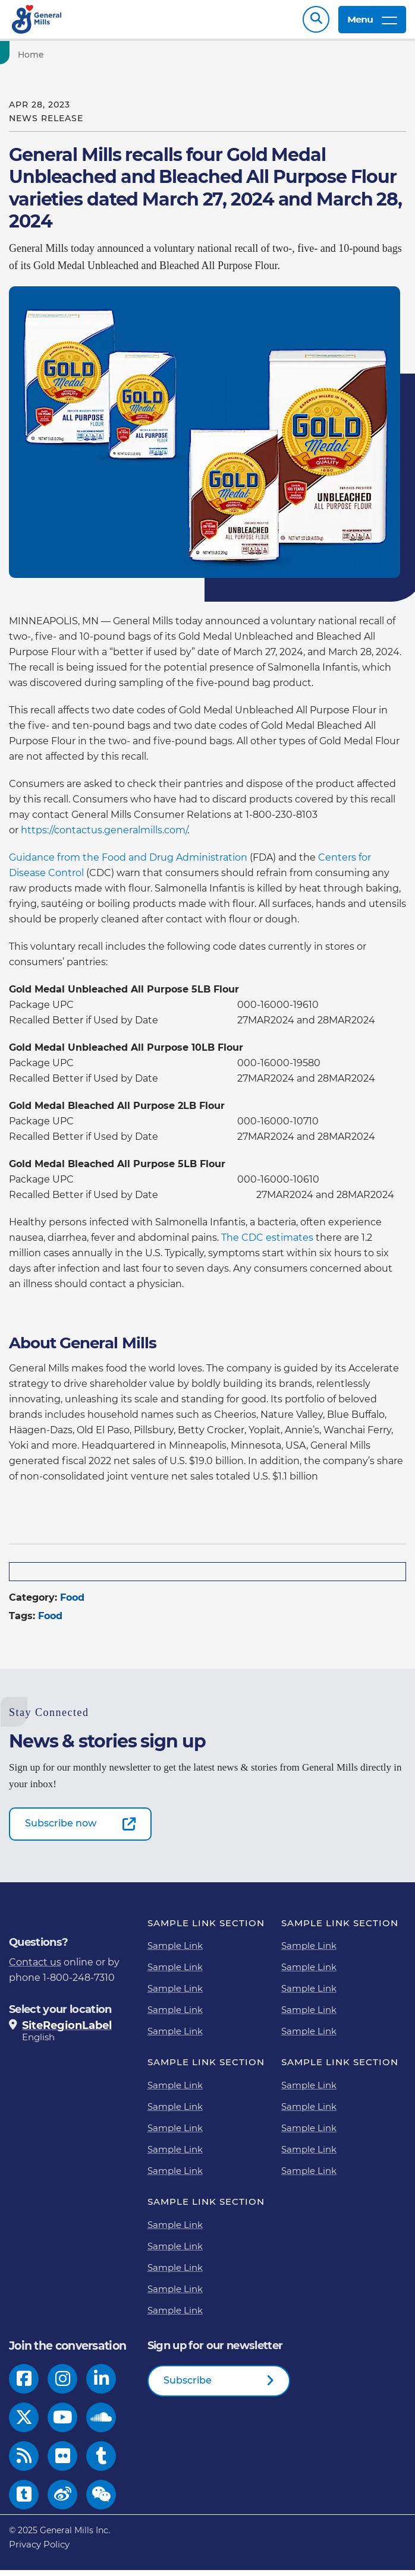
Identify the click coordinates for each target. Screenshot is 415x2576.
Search (316, 22)
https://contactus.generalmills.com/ (104, 836)
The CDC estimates (267, 1243)
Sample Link (175, 1951)
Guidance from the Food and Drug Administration (128, 863)
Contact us (35, 1968)
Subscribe (188, 2386)
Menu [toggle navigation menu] (372, 22)
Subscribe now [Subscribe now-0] (60, 1829)
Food (72, 1603)
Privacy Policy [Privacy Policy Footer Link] (39, 2550)
